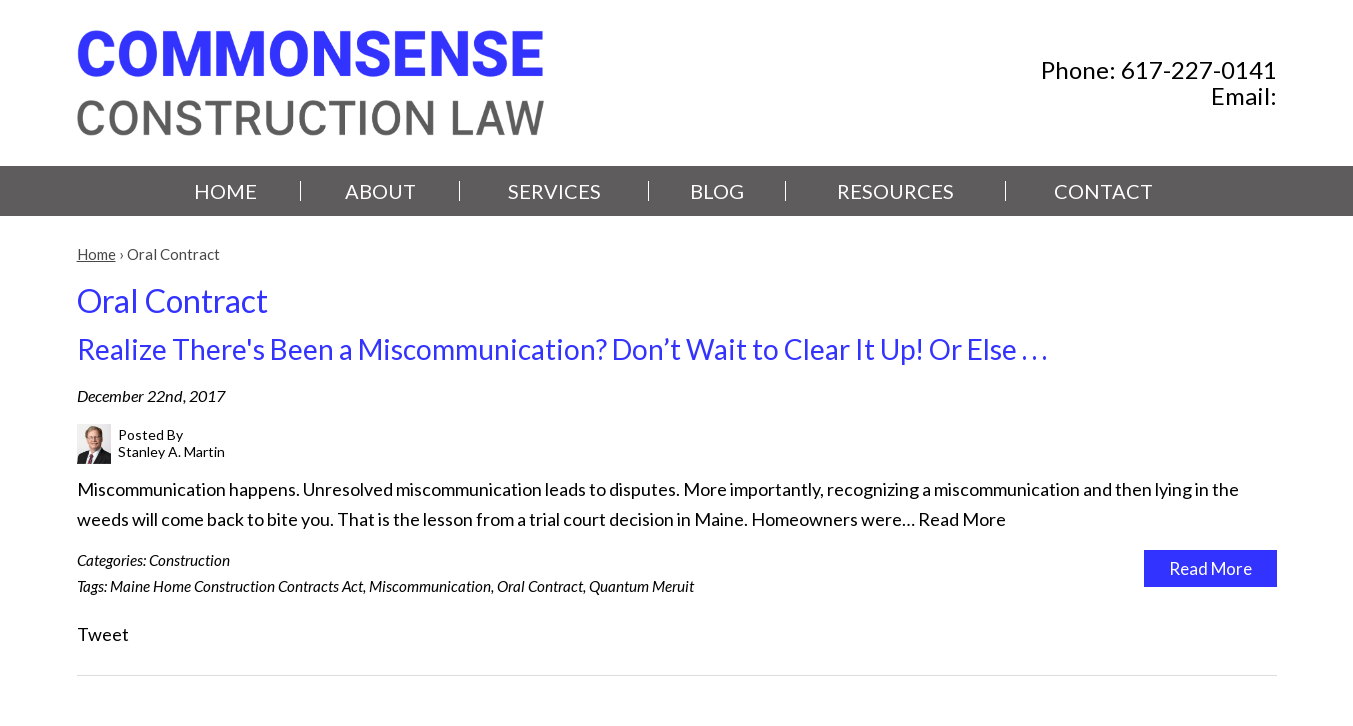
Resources (895, 191)
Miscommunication (430, 586)
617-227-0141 (1199, 69)
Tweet (103, 634)
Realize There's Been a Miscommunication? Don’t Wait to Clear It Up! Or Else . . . (562, 349)
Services (554, 191)
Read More (962, 519)
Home (225, 191)
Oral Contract (540, 586)
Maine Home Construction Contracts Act (236, 586)
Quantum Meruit (641, 586)
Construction (189, 560)
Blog (717, 191)
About (380, 191)
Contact (1103, 191)
